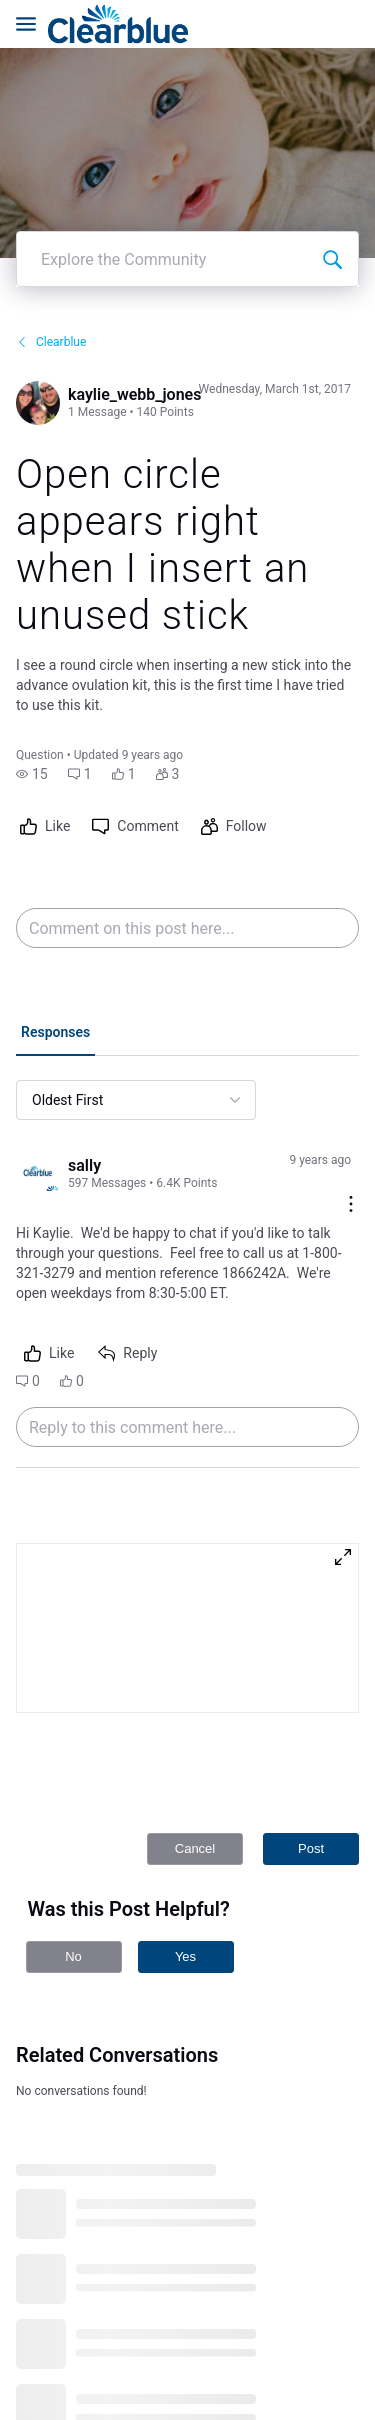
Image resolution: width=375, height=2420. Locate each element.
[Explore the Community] (332, 158)
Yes (185, 1855)
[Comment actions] (351, 1104)
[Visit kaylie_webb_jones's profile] (38, 302)
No (73, 1855)
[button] (32, 673)
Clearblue (51, 241)
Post (311, 1747)
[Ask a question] (323, 2368)
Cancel (195, 1747)
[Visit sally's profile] (38, 1073)
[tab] (55, 933)
